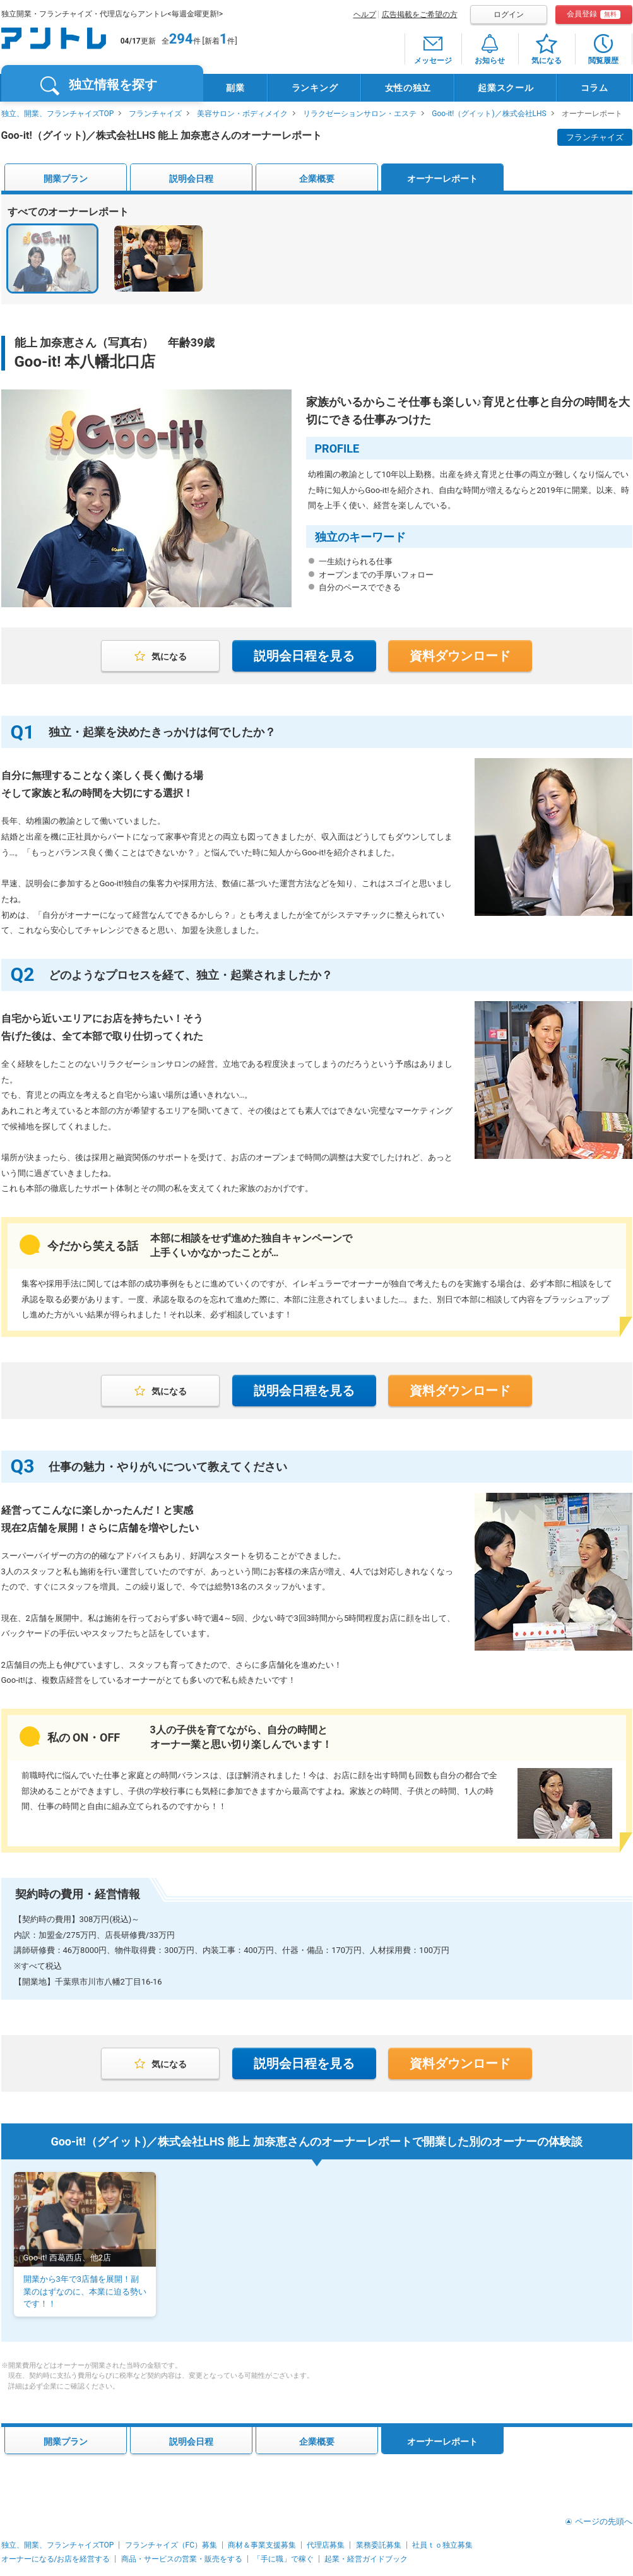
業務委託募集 (378, 2545)
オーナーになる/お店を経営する (55, 2559)
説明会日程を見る (304, 655)
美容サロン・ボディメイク (242, 113)
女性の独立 (408, 88)
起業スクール (505, 88)
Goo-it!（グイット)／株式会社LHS (489, 113)
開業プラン (66, 179)
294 (181, 39)
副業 (235, 88)
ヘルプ (364, 14)
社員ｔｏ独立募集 (442, 2545)
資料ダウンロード (460, 655)
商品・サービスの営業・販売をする (181, 2559)
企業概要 (316, 179)
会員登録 (593, 14)
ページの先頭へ (603, 2521)
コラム (594, 88)
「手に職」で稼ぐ (283, 2559)
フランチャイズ (155, 113)
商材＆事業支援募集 (262, 2545)
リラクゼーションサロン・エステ (360, 113)
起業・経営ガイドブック (366, 2559)
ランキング (315, 88)
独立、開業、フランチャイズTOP (57, 113)
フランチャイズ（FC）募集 (171, 2545)
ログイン (509, 14)
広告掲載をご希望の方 (420, 14)
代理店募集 (326, 2545)
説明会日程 (191, 179)
